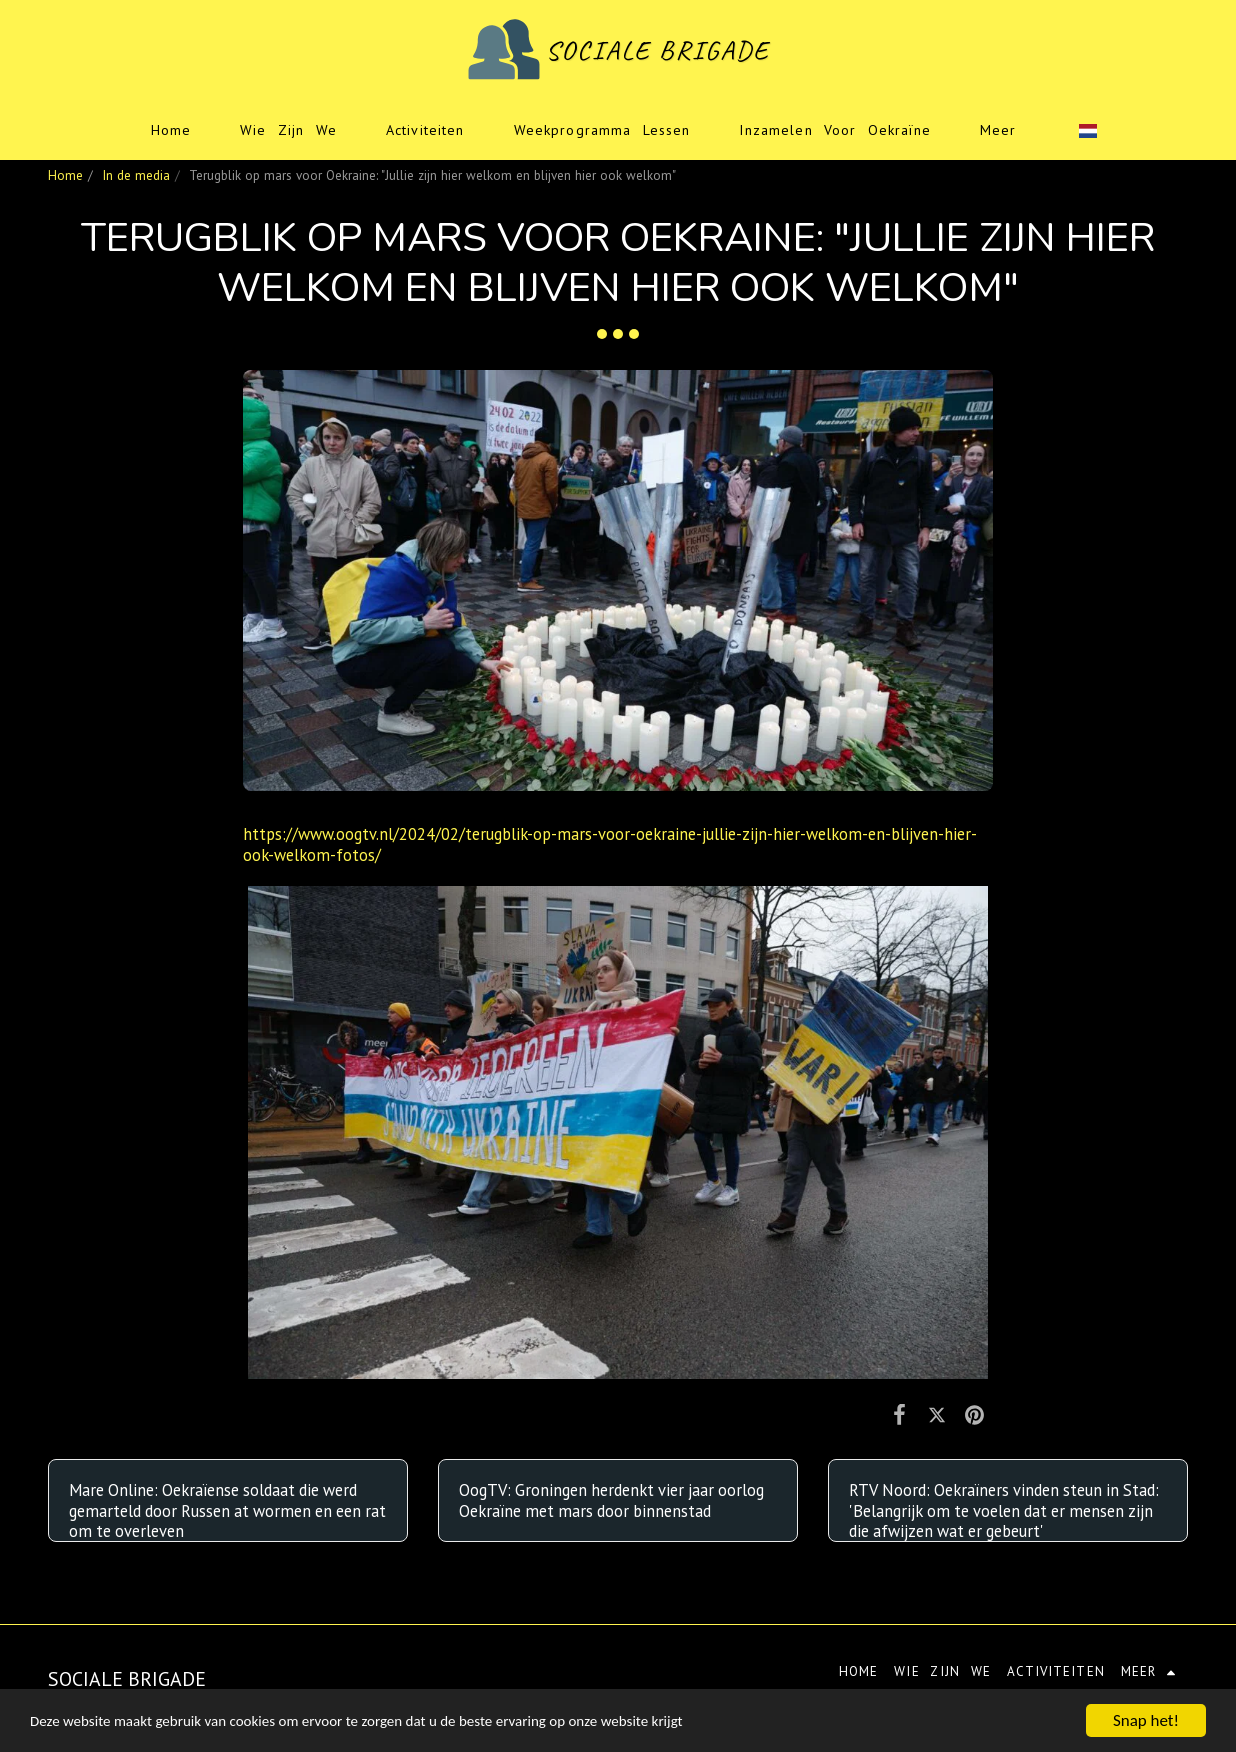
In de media (136, 175)
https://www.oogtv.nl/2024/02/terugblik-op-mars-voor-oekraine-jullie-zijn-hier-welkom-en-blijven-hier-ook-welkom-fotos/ (610, 844)
